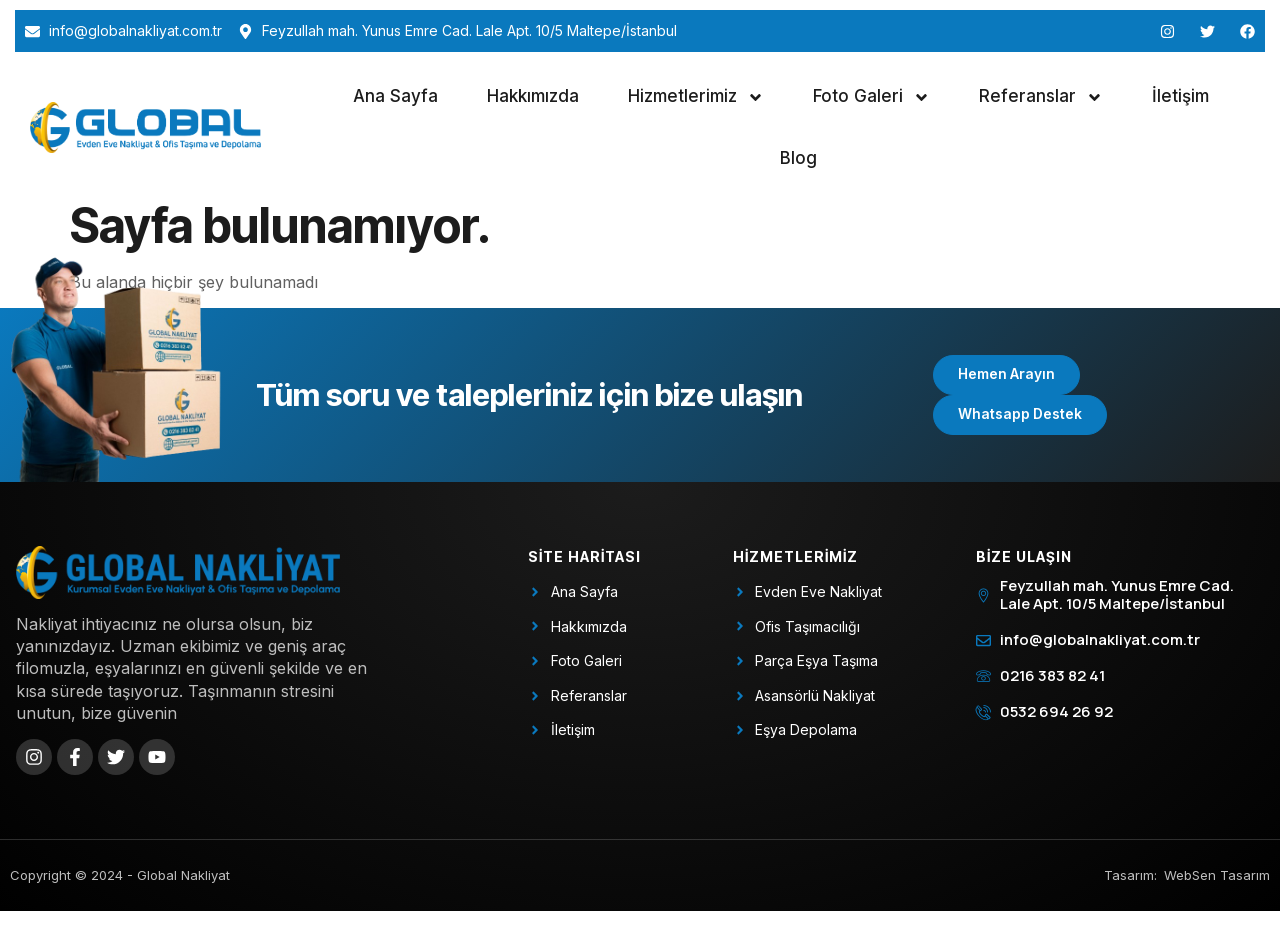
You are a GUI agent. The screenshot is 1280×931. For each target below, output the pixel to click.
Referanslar (1041, 97)
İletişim (1180, 96)
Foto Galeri (871, 97)
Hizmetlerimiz (696, 97)
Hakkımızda (533, 96)
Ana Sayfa (395, 96)
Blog (798, 158)
